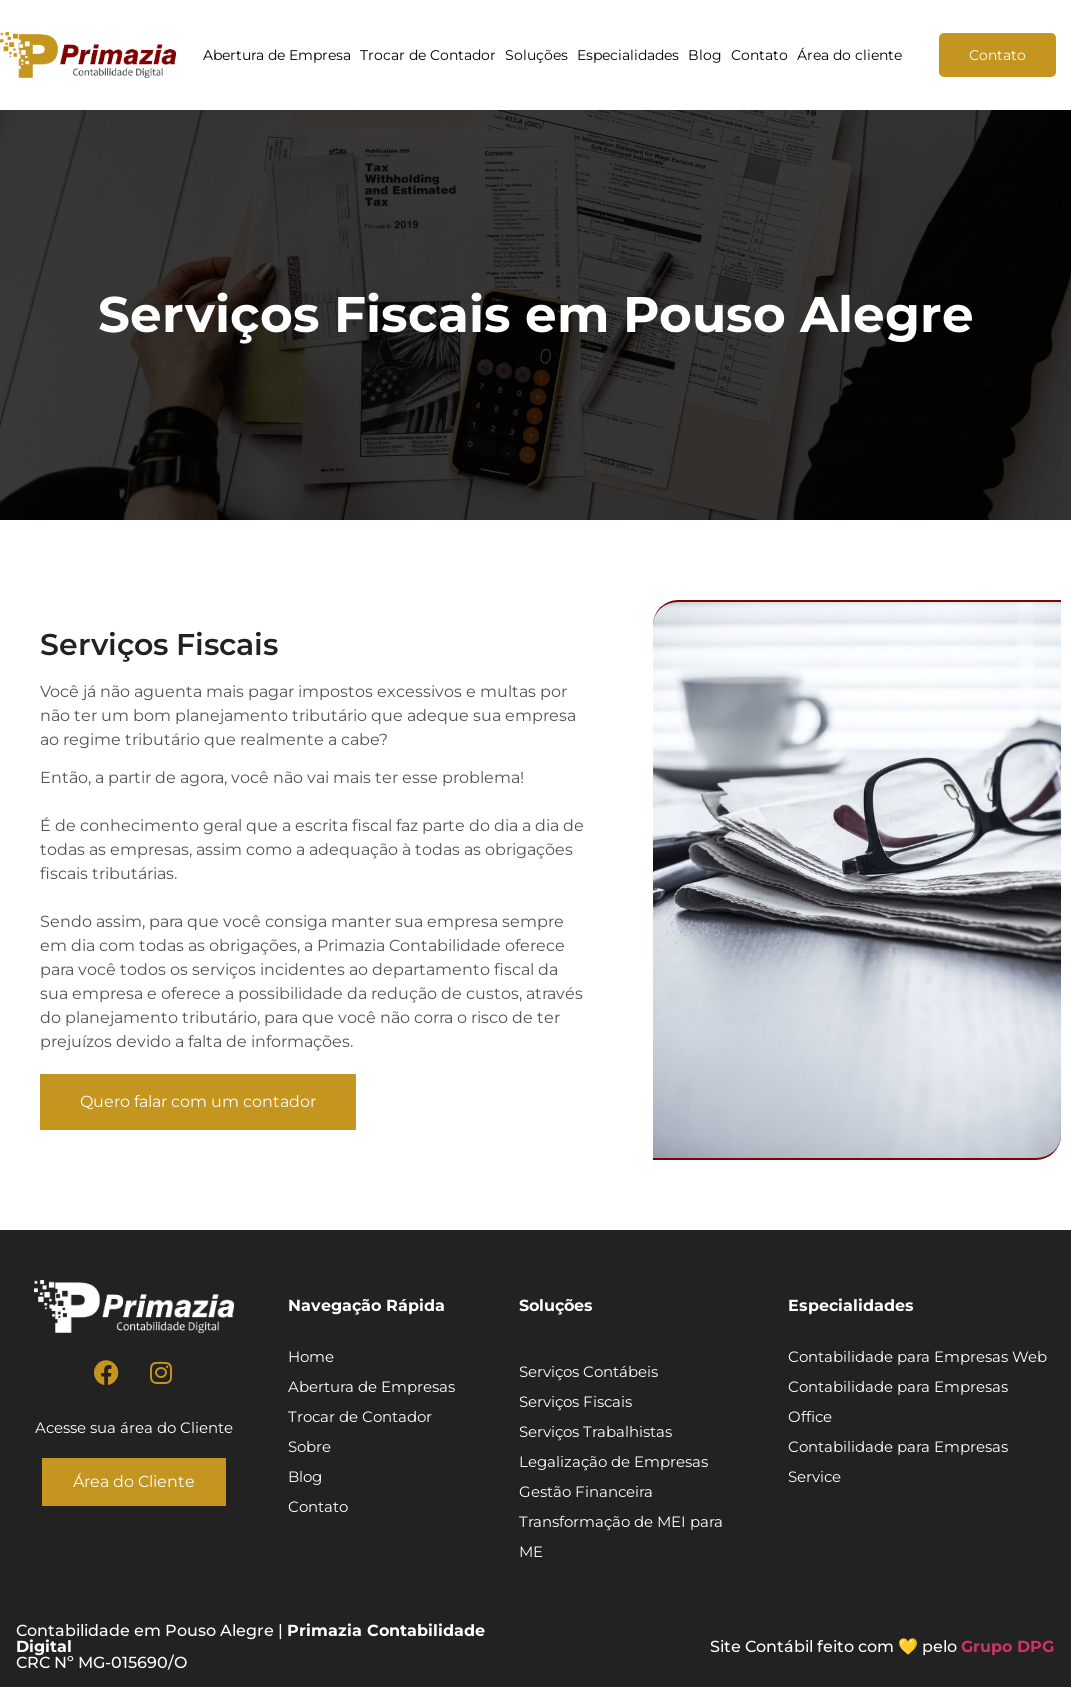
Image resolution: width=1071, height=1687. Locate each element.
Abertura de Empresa (277, 55)
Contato (759, 55)
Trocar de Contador (428, 55)
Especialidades (628, 55)
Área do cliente (849, 55)
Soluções (536, 55)
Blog (705, 55)
